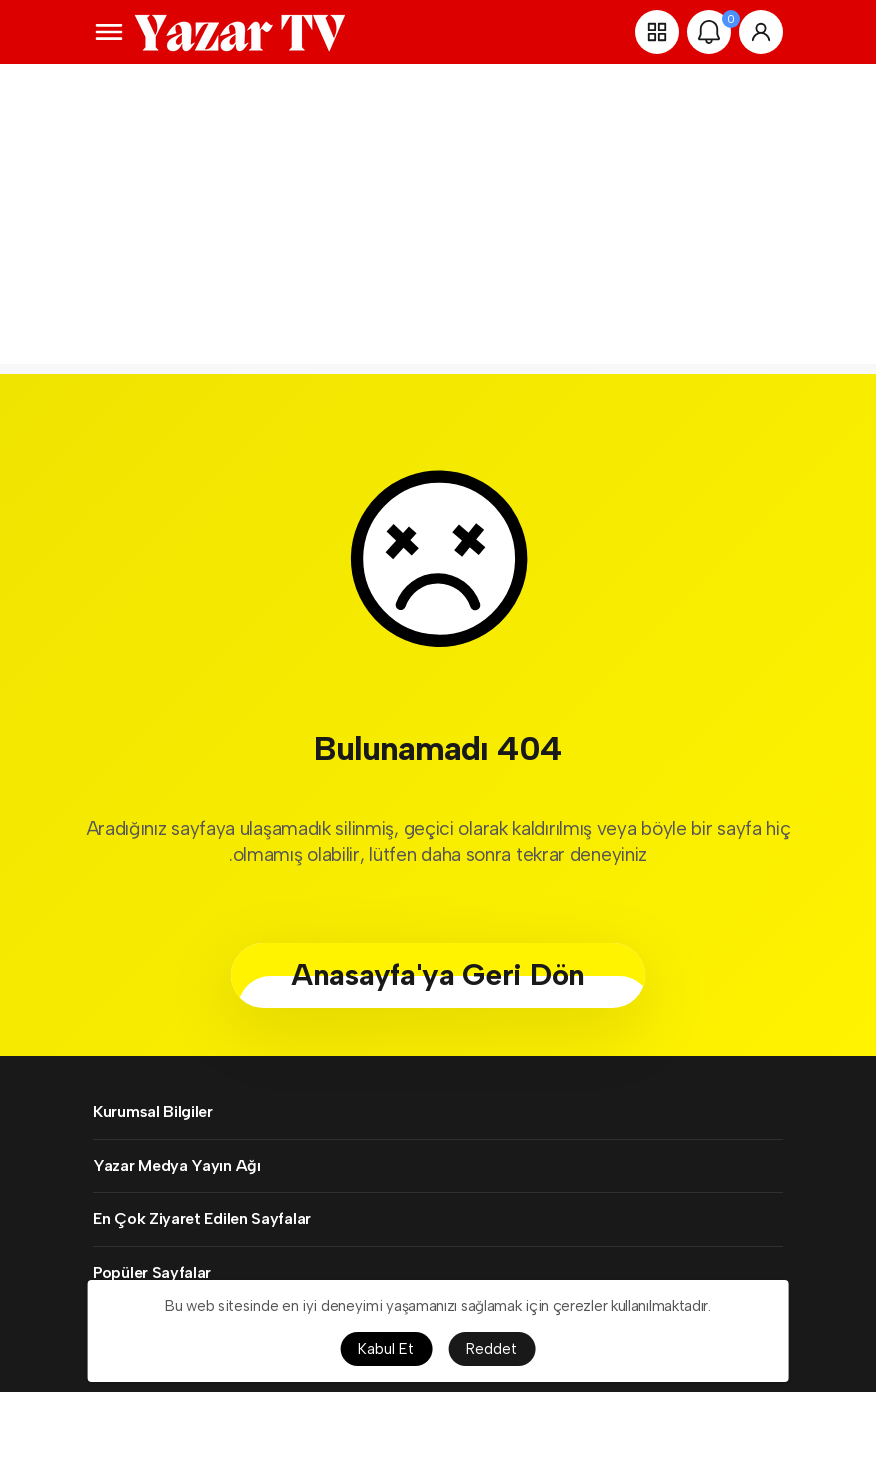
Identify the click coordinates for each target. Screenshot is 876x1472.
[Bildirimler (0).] (709, 32)
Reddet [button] (491, 1349)
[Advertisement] (438, 224)
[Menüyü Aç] (109, 32)
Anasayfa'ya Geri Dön (438, 974)
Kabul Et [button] (386, 1349)
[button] (657, 32)
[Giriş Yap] (761, 32)
